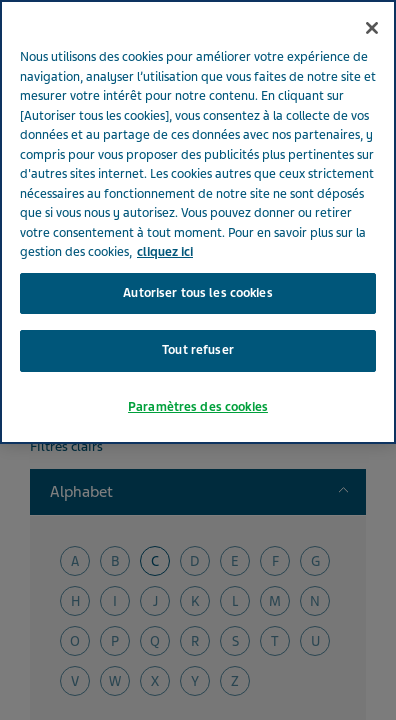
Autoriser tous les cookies (197, 246)
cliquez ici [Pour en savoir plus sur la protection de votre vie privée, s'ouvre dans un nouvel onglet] (165, 206)
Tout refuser (198, 304)
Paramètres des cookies (198, 360)
